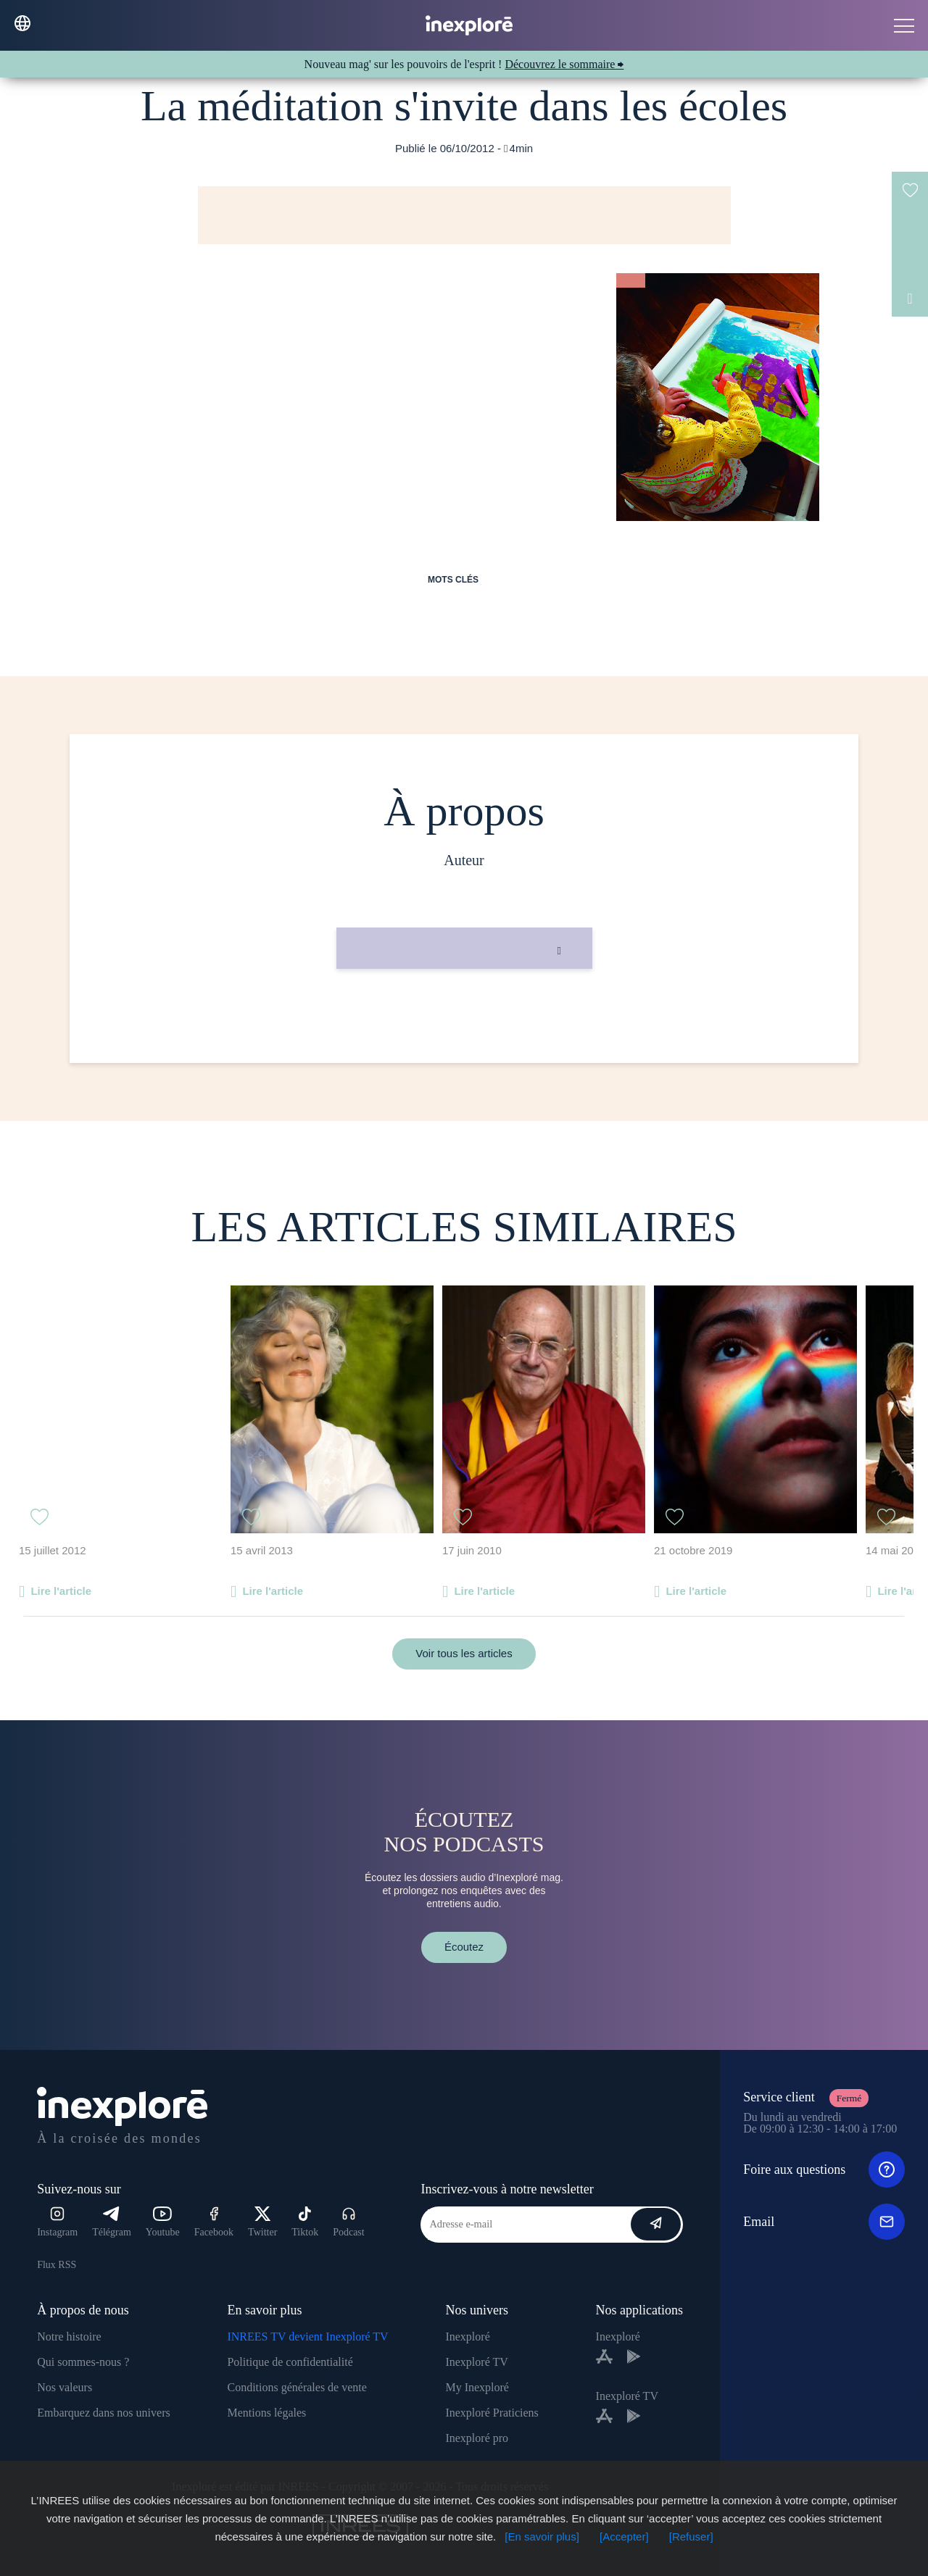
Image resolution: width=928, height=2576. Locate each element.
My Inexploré (477, 2387)
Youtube (163, 2222)
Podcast (349, 2222)
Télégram (111, 2222)
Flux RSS (56, 2264)
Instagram (57, 2222)
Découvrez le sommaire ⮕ (564, 64)
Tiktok (304, 2222)
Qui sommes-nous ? (83, 2362)
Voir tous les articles (463, 1653)
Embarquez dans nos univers (103, 2412)
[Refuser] (691, 2536)
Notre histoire (69, 2336)
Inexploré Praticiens (491, 2412)
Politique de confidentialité (289, 2362)
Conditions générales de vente (296, 2387)
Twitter (262, 2222)
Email (824, 2222)
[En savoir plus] (542, 2536)
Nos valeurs (64, 2387)
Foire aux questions (824, 2169)
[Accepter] (624, 2536)
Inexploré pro (476, 2438)
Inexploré (467, 2336)
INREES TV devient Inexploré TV (307, 2336)
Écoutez (464, 1947)
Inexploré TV (476, 2362)
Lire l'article (60, 1591)
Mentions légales (266, 2412)
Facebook (213, 2222)
